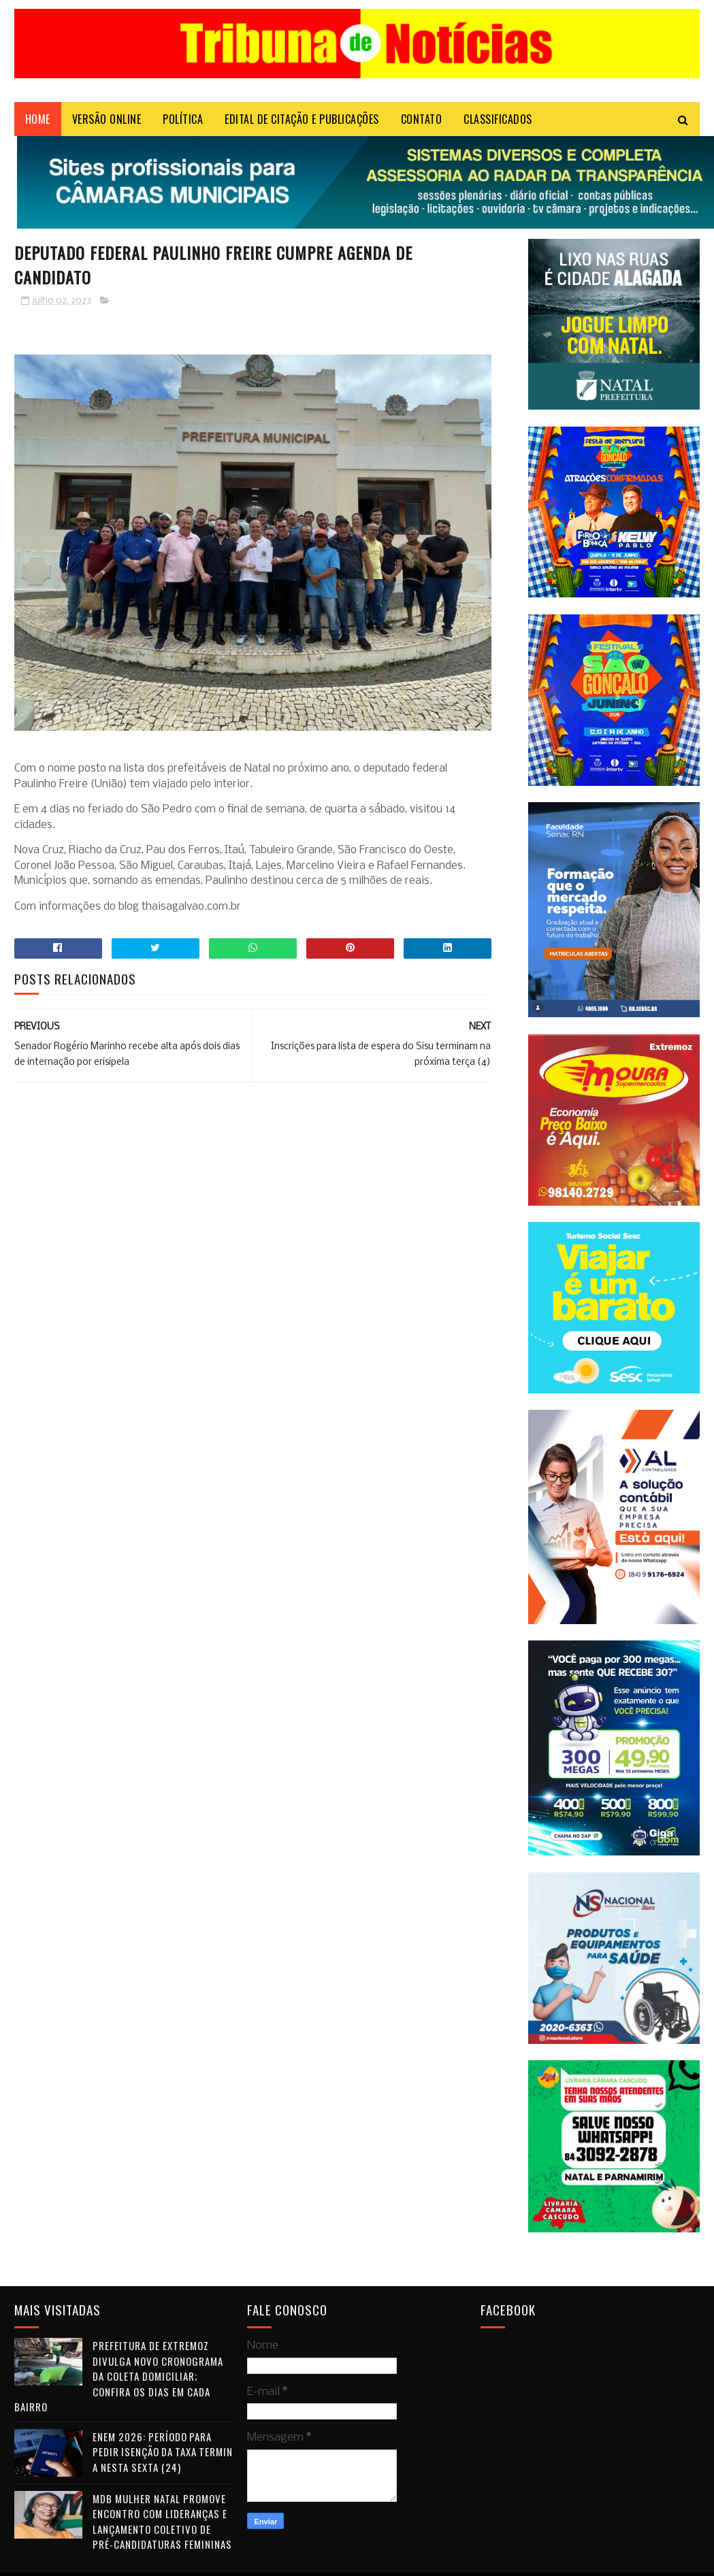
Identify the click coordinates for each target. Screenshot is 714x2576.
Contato (421, 119)
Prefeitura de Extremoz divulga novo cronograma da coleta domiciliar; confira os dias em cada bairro (118, 2376)
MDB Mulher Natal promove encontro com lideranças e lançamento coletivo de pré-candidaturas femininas (162, 2521)
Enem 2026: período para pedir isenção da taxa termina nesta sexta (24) (163, 2452)
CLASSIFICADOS (498, 119)
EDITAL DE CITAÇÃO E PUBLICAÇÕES (302, 119)
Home (37, 119)
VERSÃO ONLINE (107, 119)
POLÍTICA (183, 119)
